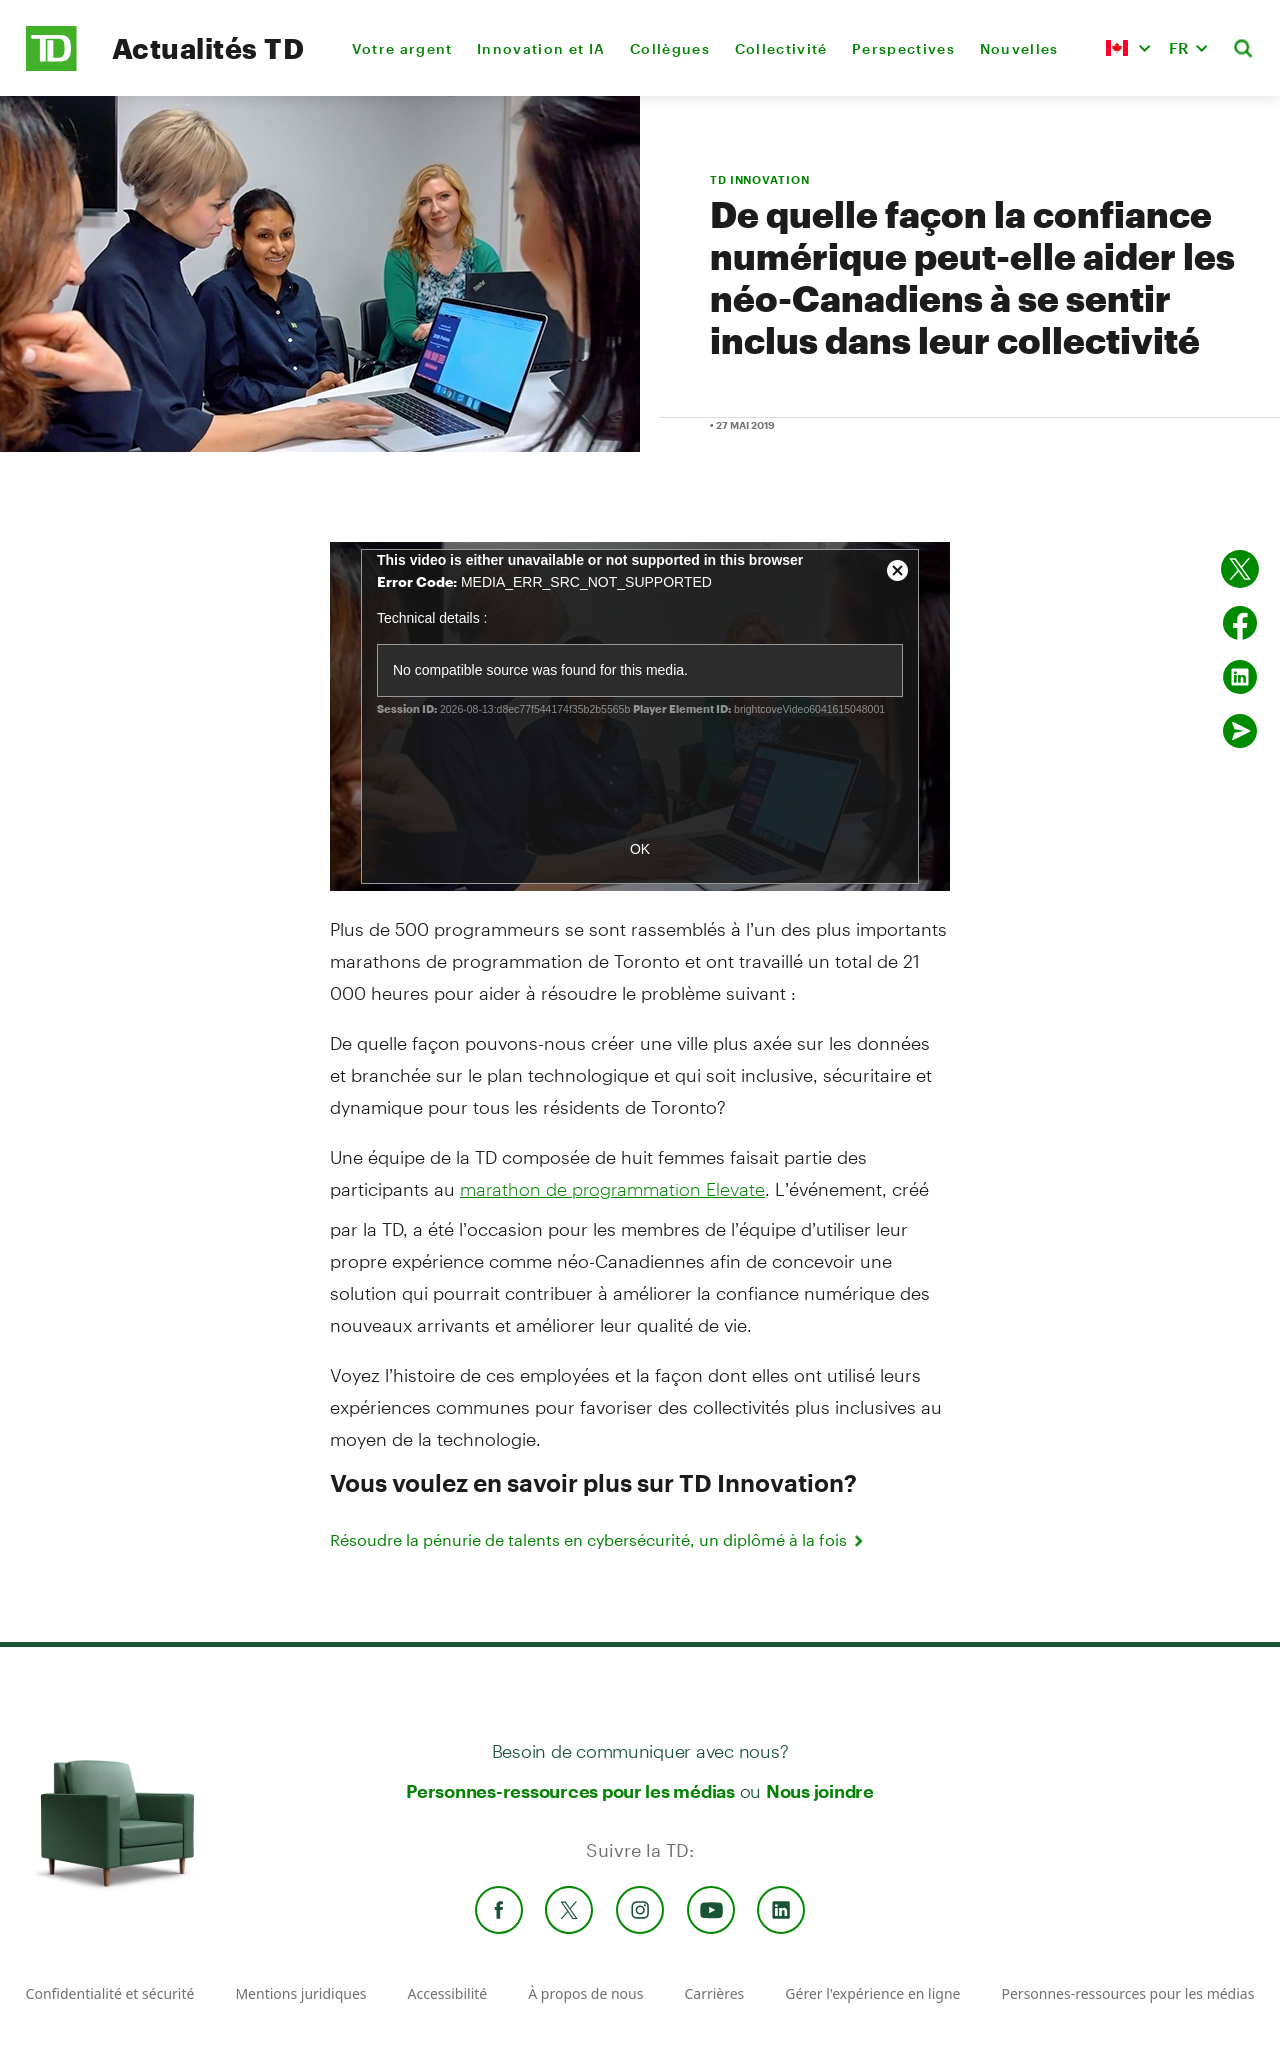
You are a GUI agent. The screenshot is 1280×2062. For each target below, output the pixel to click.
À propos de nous (585, 1993)
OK (640, 849)
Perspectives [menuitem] (903, 48)
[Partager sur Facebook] (1240, 623)
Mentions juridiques (300, 1993)
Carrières (714, 1993)
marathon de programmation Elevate (612, 1189)
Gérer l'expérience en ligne (872, 1993)
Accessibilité (448, 1993)
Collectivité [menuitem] (781, 48)
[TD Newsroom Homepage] (51, 65)
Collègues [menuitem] (670, 48)
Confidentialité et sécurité (110, 1993)
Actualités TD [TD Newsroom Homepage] (208, 48)
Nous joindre (820, 1791)
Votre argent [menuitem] (402, 48)
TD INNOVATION (759, 179)
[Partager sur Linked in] (1240, 677)
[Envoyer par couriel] (1240, 731)
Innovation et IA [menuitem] (541, 48)
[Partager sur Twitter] (1240, 569)
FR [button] (1179, 47)
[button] (1128, 48)
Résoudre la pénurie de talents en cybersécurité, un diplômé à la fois (598, 1539)
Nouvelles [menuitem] (1019, 48)
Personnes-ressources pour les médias (570, 1791)
